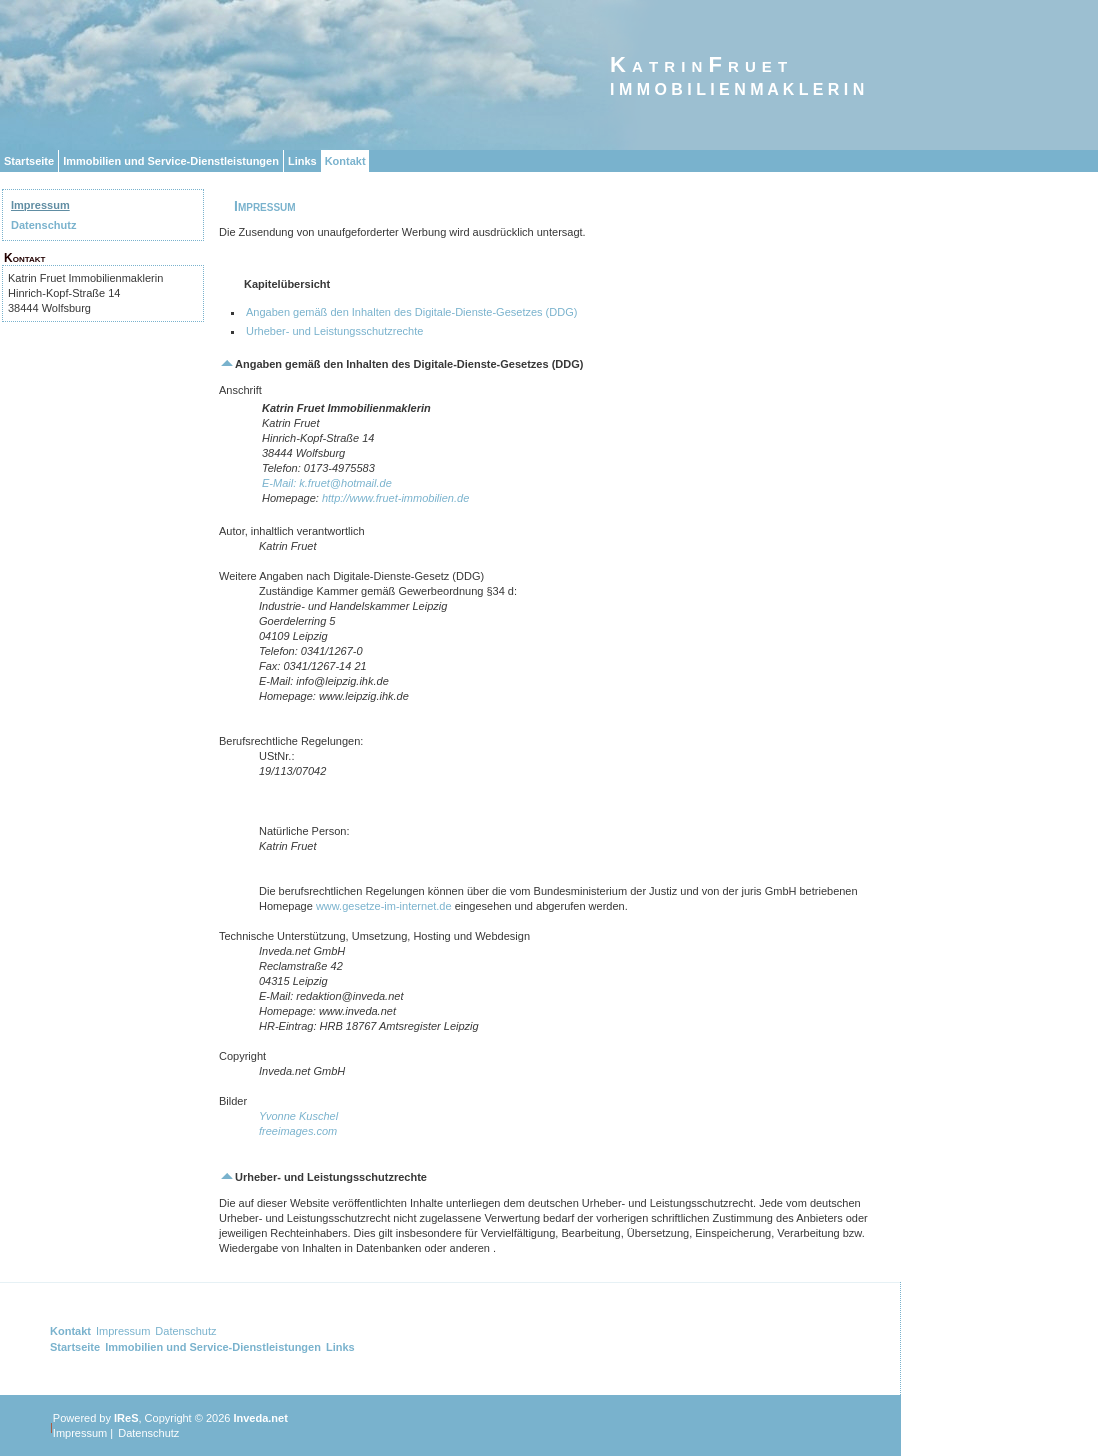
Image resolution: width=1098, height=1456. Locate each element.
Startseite (29, 161)
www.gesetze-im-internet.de (384, 906)
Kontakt (345, 161)
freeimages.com (298, 1131)
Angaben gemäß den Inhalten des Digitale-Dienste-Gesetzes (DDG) (411, 312)
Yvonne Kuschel (298, 1116)
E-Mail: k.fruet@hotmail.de (327, 483)
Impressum (40, 205)
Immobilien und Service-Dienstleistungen (171, 161)
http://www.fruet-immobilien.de (395, 498)
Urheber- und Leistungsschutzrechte (334, 331)
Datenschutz (43, 225)
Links (302, 161)
